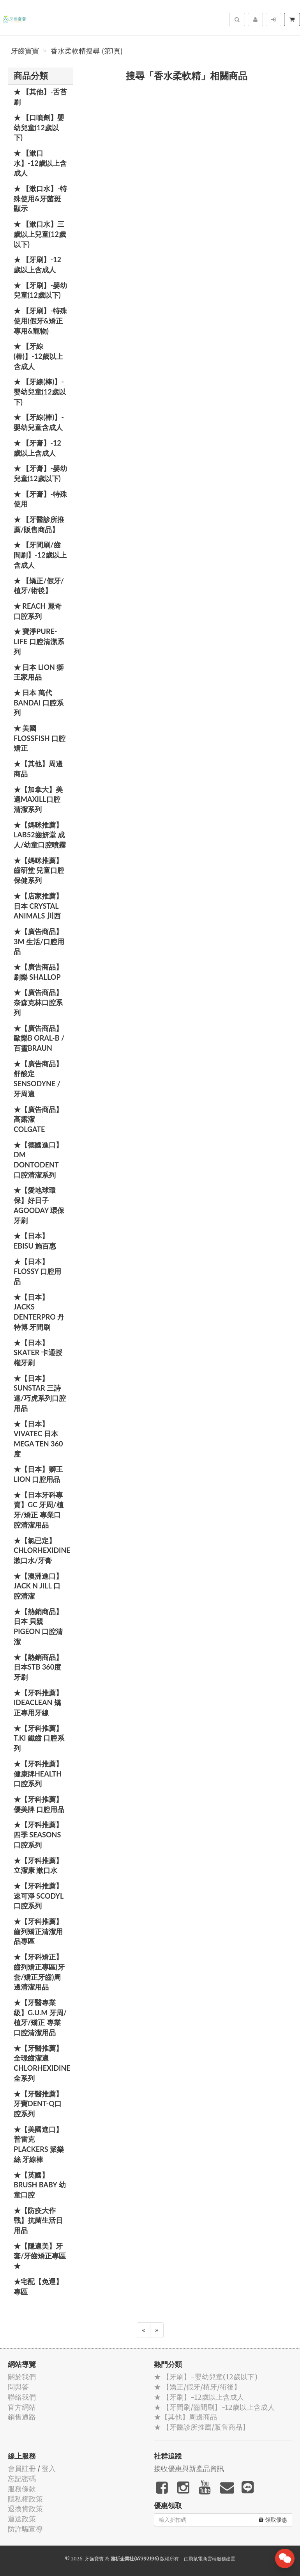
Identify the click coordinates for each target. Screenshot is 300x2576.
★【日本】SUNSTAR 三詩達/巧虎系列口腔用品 (40, 1393)
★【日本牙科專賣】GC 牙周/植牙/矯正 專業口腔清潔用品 (39, 1510)
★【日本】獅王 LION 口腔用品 (38, 1474)
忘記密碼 (22, 2478)
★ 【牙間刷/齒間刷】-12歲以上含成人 (40, 554)
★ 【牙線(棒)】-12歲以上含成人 (38, 356)
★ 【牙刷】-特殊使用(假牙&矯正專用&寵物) (40, 320)
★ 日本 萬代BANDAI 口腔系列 (39, 702)
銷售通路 (22, 2417)
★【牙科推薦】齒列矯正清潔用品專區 (38, 1931)
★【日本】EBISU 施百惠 (35, 1240)
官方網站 (22, 2407)
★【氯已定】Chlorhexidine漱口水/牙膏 (42, 1550)
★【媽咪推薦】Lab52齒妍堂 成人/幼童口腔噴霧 (40, 835)
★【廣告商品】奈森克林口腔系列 (38, 1002)
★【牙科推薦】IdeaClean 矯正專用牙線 (38, 1702)
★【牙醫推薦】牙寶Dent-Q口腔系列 (38, 2103)
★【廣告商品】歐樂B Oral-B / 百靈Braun (39, 1038)
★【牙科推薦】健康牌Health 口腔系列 (38, 1773)
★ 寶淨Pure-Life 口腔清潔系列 (39, 641)
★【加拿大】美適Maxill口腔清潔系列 (38, 799)
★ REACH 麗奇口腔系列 (38, 611)
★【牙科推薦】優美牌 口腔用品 (39, 1804)
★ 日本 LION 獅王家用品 (39, 672)
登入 (49, 2468)
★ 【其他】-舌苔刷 (40, 96)
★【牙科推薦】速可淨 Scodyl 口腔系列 (39, 1895)
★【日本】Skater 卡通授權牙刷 (38, 1352)
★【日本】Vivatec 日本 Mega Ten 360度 (38, 1438)
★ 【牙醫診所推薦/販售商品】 (39, 524)
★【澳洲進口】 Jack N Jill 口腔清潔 (38, 1586)
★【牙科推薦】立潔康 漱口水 (38, 1865)
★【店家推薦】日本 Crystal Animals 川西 (38, 906)
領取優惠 (273, 2519)
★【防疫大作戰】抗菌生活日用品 (38, 2220)
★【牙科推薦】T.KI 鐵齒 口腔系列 (39, 1738)
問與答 (18, 2386)
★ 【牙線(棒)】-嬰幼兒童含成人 (39, 422)
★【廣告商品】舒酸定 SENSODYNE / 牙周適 (38, 1078)
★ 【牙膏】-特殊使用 (40, 499)
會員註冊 (22, 2468)
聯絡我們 (22, 2397)
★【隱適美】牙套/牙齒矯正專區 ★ (40, 2256)
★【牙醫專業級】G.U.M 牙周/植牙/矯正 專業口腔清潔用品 (40, 2017)
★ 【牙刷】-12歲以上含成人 (37, 264)
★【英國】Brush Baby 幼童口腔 (40, 2185)
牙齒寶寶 (25, 51)
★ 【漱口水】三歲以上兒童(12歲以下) (40, 234)
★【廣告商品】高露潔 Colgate (38, 1119)
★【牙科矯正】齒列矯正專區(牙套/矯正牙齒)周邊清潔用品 (39, 1971)
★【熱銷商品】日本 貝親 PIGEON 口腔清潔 (38, 1626)
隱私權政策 (25, 2498)
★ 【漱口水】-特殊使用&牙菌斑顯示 (40, 198)
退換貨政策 (25, 2508)
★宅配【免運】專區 (38, 2286)
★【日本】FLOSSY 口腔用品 (37, 1271)
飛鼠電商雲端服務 (207, 2559)
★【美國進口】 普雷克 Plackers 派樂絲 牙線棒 (39, 2144)
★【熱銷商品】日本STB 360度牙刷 (38, 1667)
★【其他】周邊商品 (38, 768)
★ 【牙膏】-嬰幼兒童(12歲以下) (40, 473)
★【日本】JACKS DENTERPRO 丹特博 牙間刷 (39, 1312)
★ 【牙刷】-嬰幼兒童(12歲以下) (40, 290)
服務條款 (22, 2488)
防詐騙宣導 (25, 2528)
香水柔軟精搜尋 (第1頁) (87, 51)
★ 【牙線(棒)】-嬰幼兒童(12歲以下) (40, 391)
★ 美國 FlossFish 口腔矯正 (39, 738)
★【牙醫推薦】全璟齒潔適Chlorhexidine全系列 (42, 2063)
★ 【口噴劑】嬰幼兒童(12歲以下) (39, 127)
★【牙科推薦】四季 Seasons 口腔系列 (38, 1834)
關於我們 (22, 2376)
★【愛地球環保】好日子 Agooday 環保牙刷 (39, 1205)
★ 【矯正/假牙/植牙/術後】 (39, 585)
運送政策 (22, 2518)
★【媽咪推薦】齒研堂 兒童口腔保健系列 (39, 870)
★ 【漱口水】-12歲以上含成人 (40, 163)
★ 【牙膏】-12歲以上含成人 (37, 448)
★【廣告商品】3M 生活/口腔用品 (39, 941)
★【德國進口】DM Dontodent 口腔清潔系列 (38, 1160)
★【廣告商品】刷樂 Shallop (38, 972)
